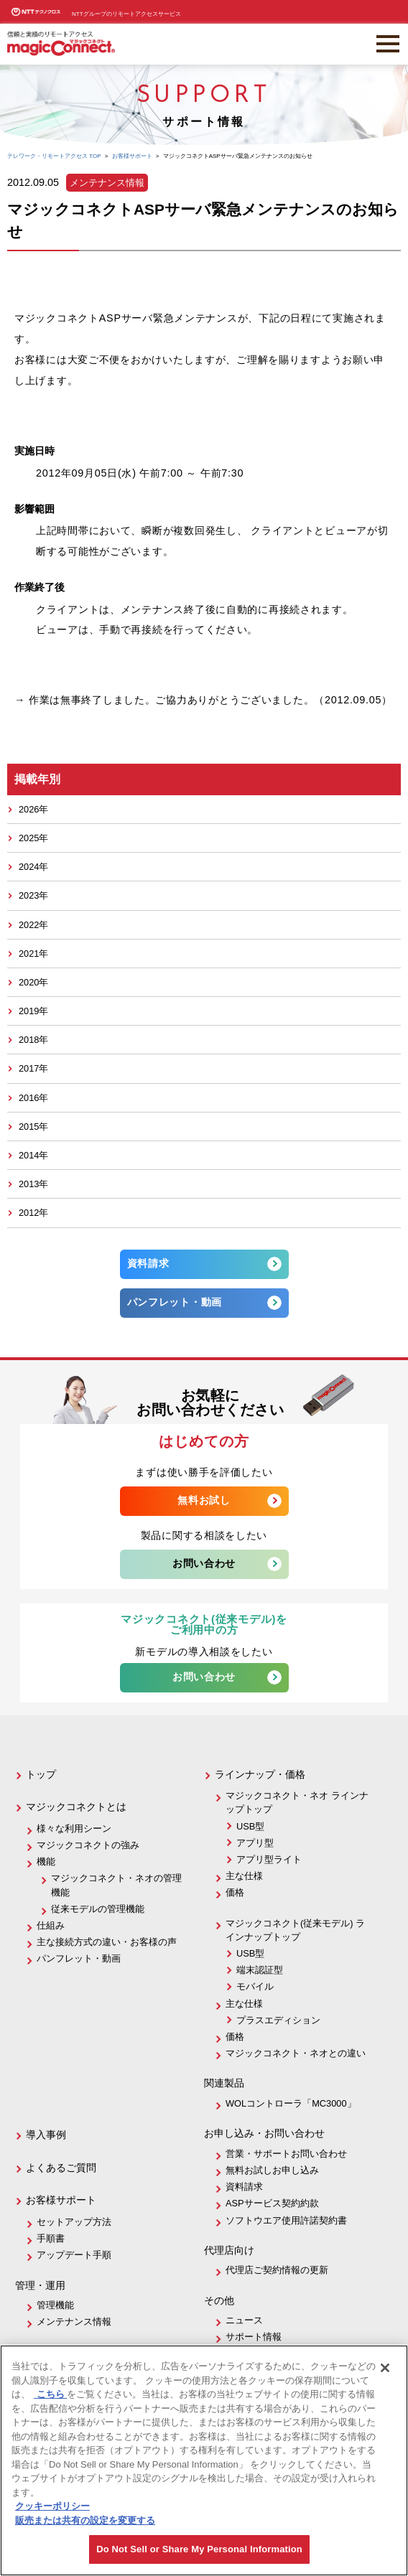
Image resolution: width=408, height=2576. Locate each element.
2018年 (33, 1039)
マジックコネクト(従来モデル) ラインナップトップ (295, 1930)
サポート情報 (254, 2336)
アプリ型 (255, 1842)
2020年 (33, 982)
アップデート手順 (74, 2254)
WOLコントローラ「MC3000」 (291, 2103)
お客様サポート (61, 2200)
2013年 (33, 1184)
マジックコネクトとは (76, 1806)
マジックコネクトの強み (88, 1845)
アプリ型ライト (269, 1859)
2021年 (33, 953)
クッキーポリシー (52, 2506)
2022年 (33, 924)
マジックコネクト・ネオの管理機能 (116, 1885)
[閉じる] (385, 2368)
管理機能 (55, 2305)
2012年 (33, 1212)
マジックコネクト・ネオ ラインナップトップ (297, 1802)
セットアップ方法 (74, 2221)
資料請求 (148, 1263)
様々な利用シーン (74, 1828)
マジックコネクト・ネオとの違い (296, 2053)
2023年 (33, 895)
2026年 (33, 809)
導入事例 (46, 2134)
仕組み (51, 1925)
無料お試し (203, 1500)
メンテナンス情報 (74, 2321)
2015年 (33, 1126)
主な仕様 (244, 1875)
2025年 (33, 838)
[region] (204, 2460)
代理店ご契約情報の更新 (277, 2269)
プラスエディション (278, 2020)
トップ (41, 1774)
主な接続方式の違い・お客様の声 (107, 1941)
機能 (46, 1861)
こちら (50, 2394)
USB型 (250, 1826)
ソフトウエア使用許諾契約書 (286, 2220)
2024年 (33, 866)
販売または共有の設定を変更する (85, 2520)
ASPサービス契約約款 (272, 2203)
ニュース (244, 2320)
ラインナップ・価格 (260, 1774)
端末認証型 (259, 1969)
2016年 (33, 1097)
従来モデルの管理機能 (97, 1908)
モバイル (255, 1986)
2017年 (33, 1068)
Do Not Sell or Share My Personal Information (199, 2549)
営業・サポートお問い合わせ (286, 2153)
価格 (235, 1892)
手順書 (51, 2238)
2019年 (33, 1011)
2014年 (33, 1155)
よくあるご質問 (61, 2167)
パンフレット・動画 (174, 1302)
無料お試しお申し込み (272, 2170)
